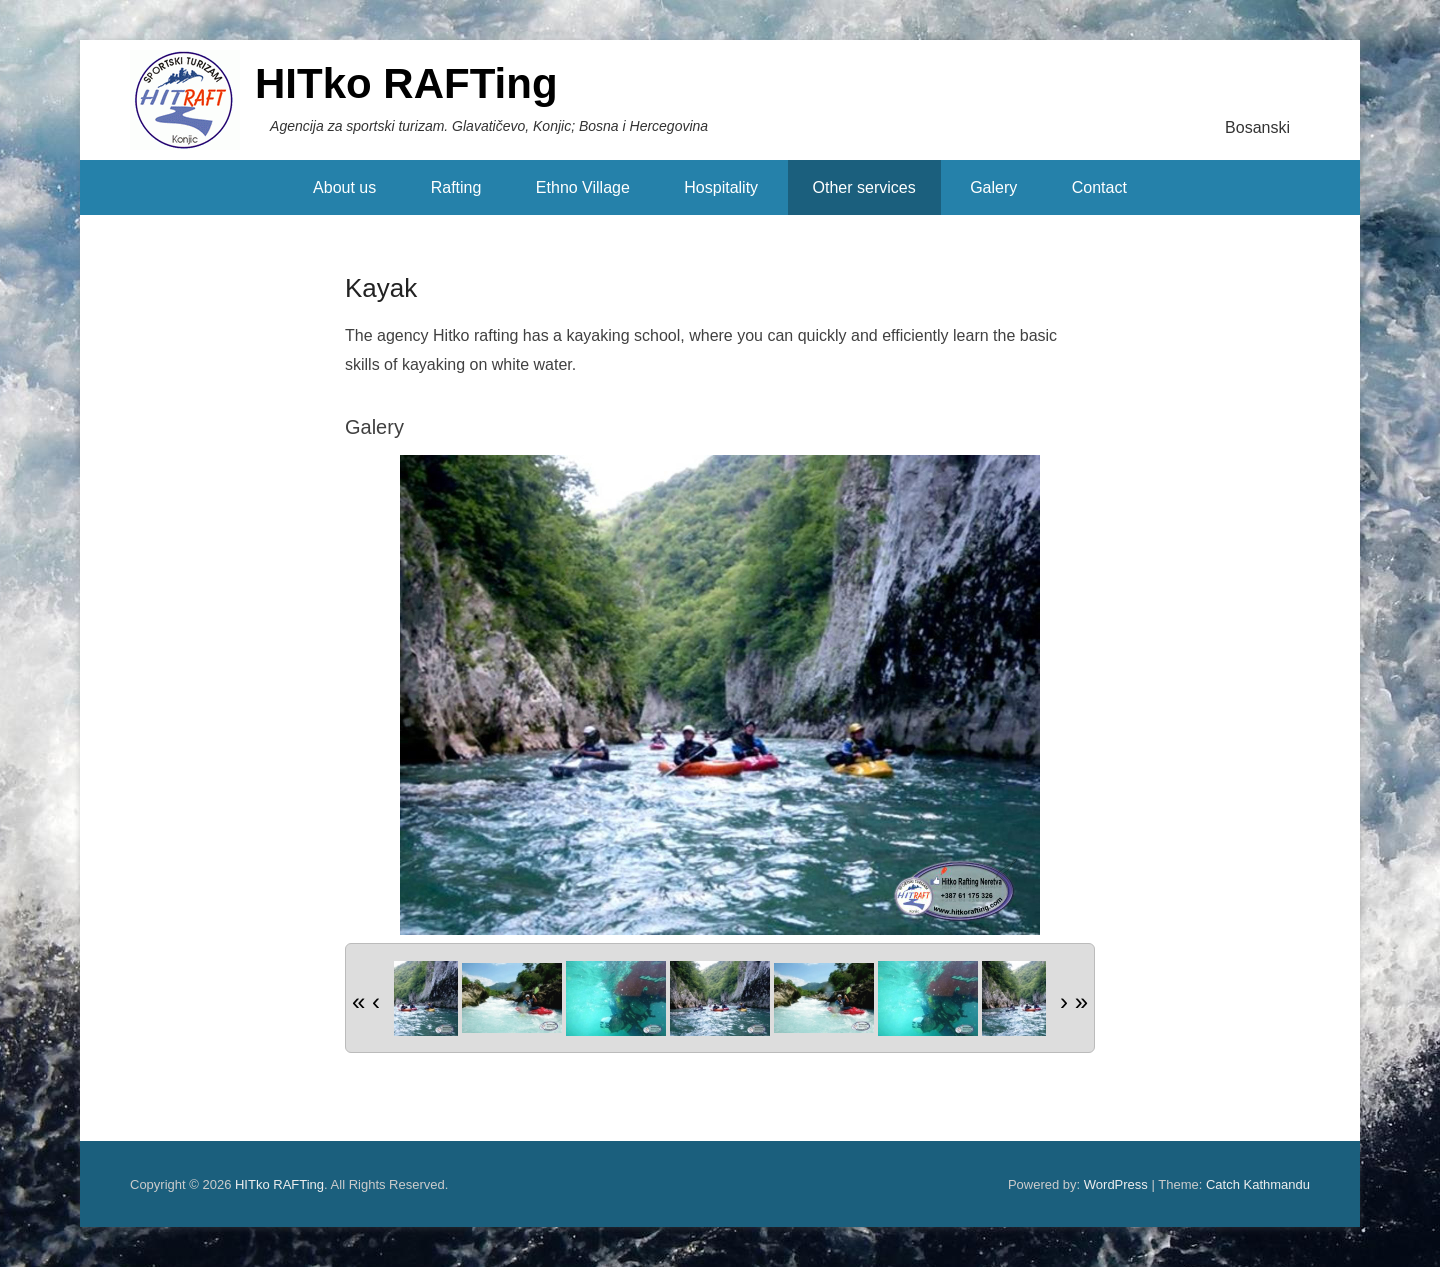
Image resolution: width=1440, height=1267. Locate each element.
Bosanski (1257, 127)
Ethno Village (583, 187)
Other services (864, 187)
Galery (993, 187)
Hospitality (721, 187)
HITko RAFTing (406, 83)
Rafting (456, 187)
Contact (1099, 187)
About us (344, 187)
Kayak (381, 288)
